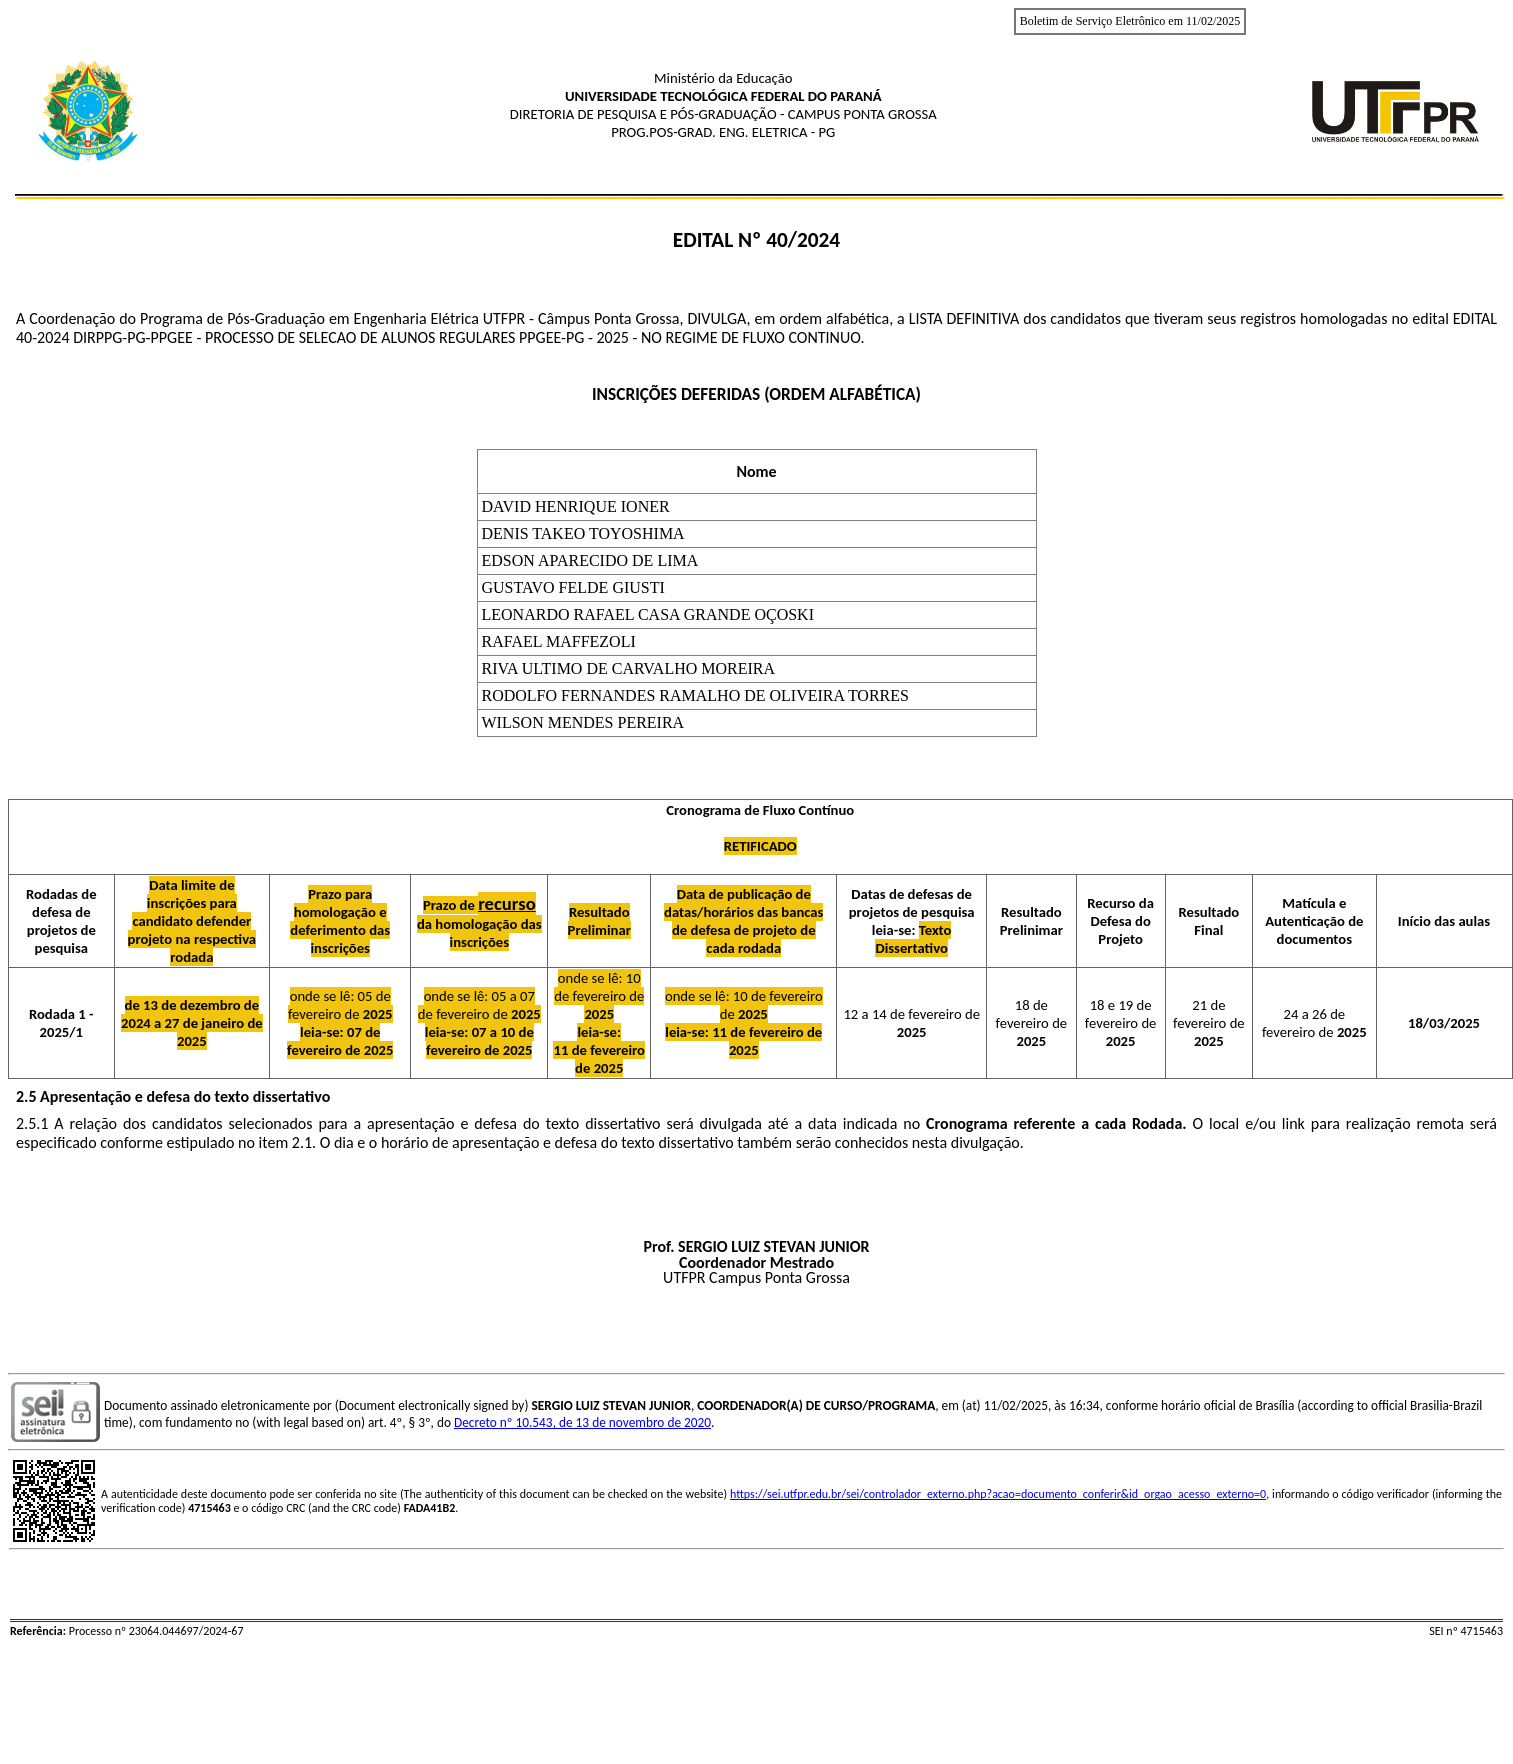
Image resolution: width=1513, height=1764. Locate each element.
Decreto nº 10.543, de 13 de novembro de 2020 (582, 1422)
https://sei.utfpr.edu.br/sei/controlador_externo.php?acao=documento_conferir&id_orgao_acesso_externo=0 (998, 1494)
